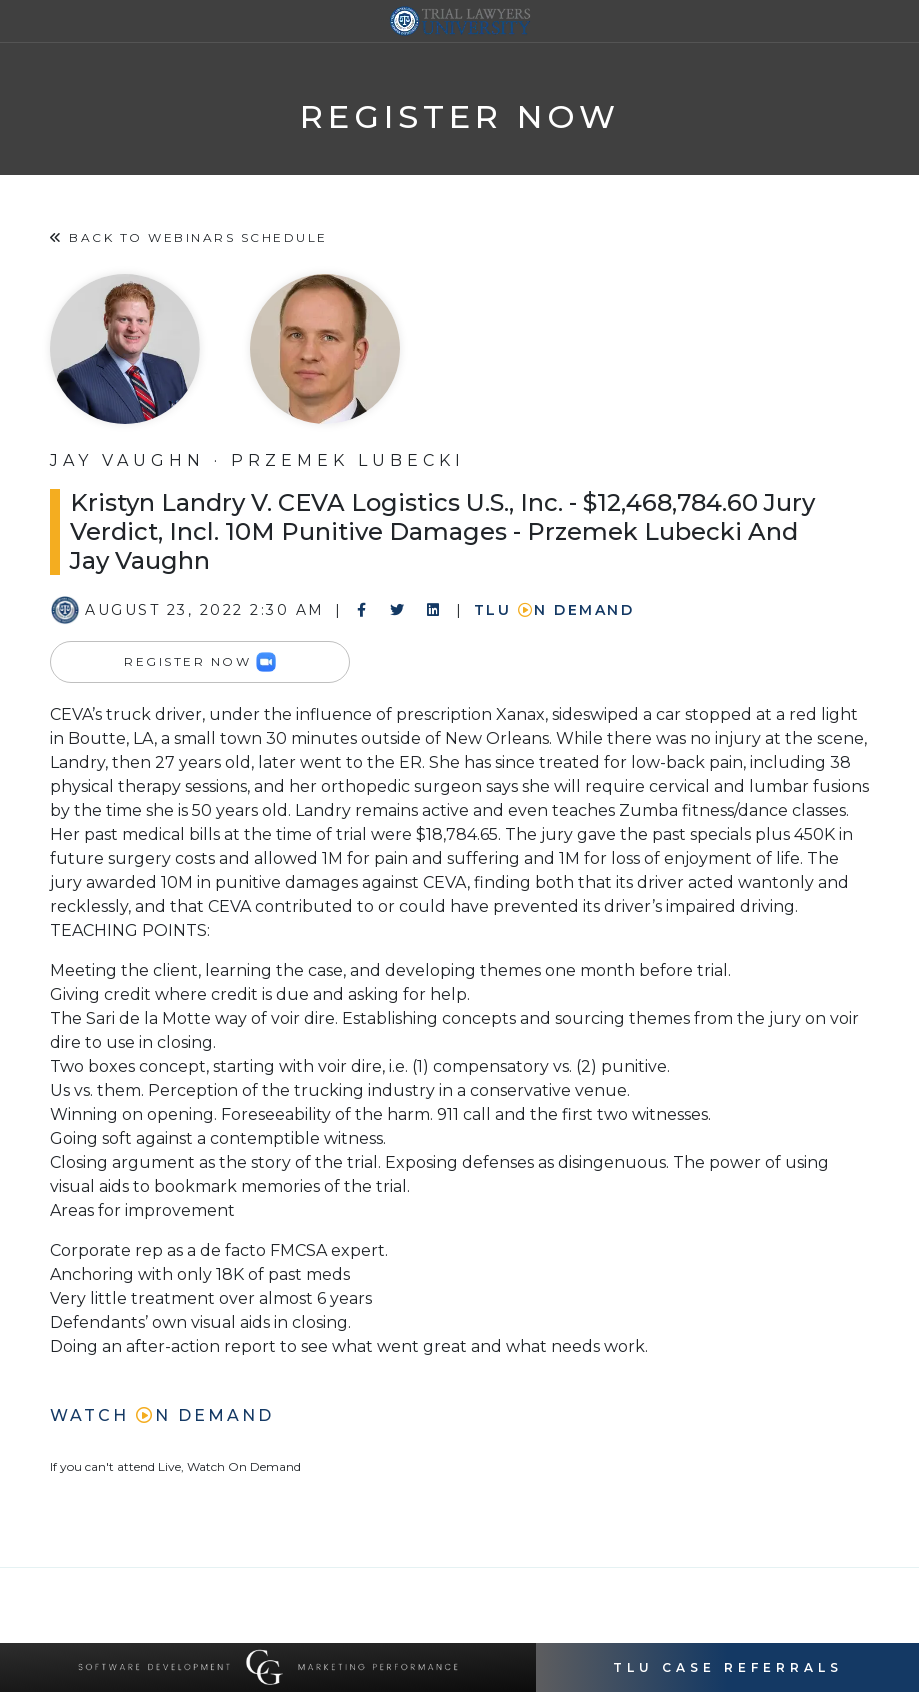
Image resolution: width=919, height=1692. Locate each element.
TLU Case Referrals (728, 1667)
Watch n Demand (162, 1415)
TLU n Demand (554, 610)
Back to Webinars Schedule (189, 237)
